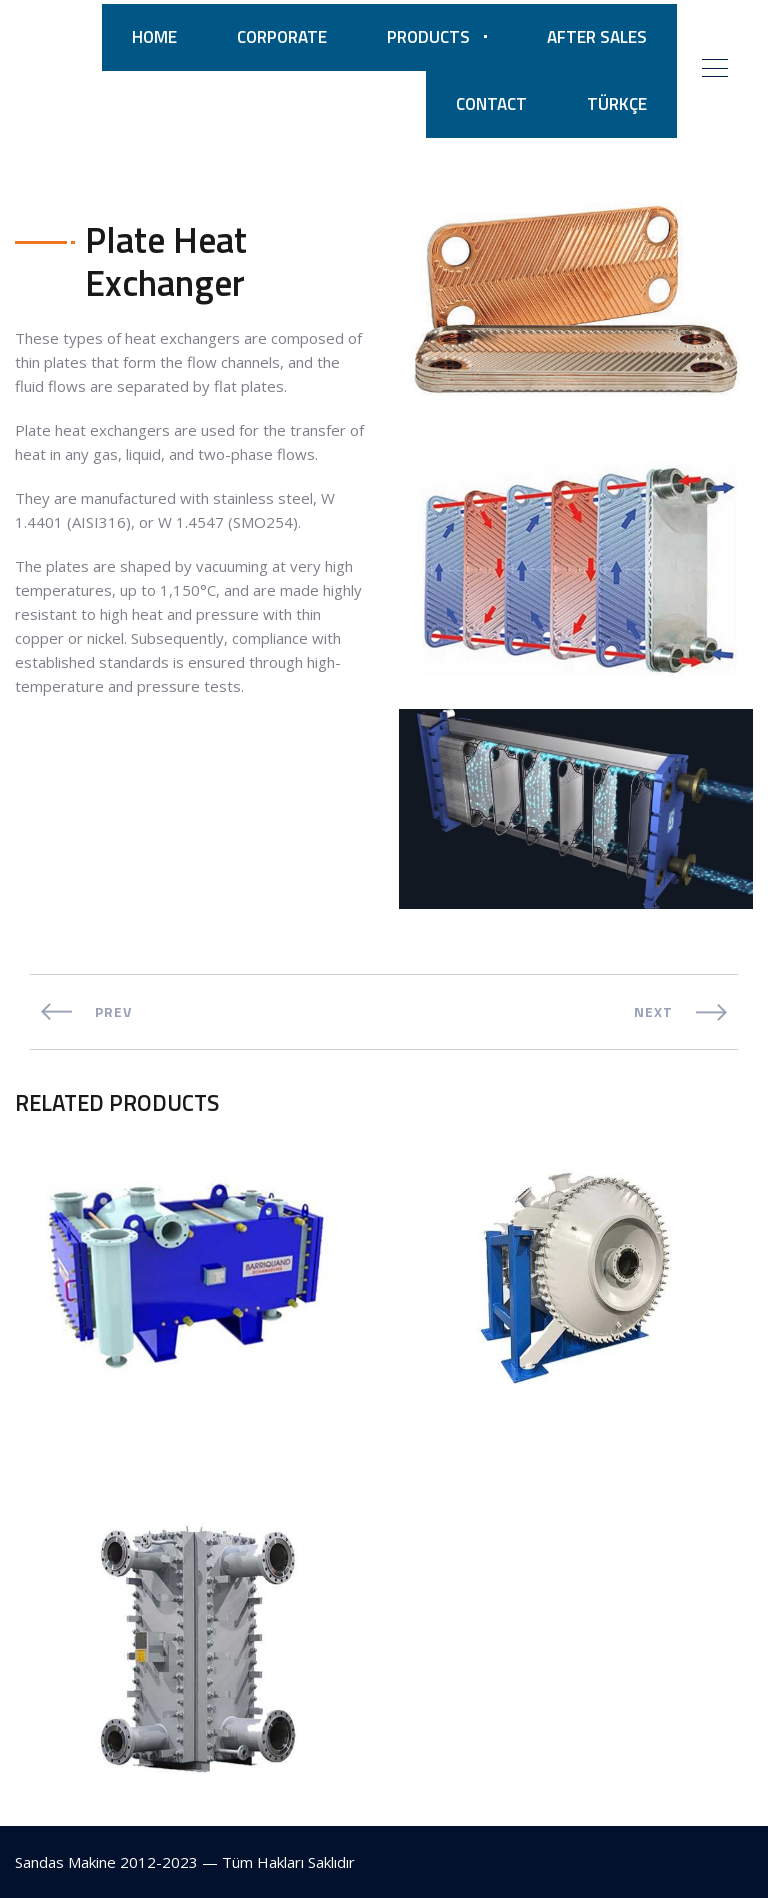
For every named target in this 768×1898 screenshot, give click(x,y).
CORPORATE (282, 37)
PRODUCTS (428, 37)
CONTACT (491, 104)
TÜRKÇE (617, 104)
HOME (154, 37)
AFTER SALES (597, 37)
